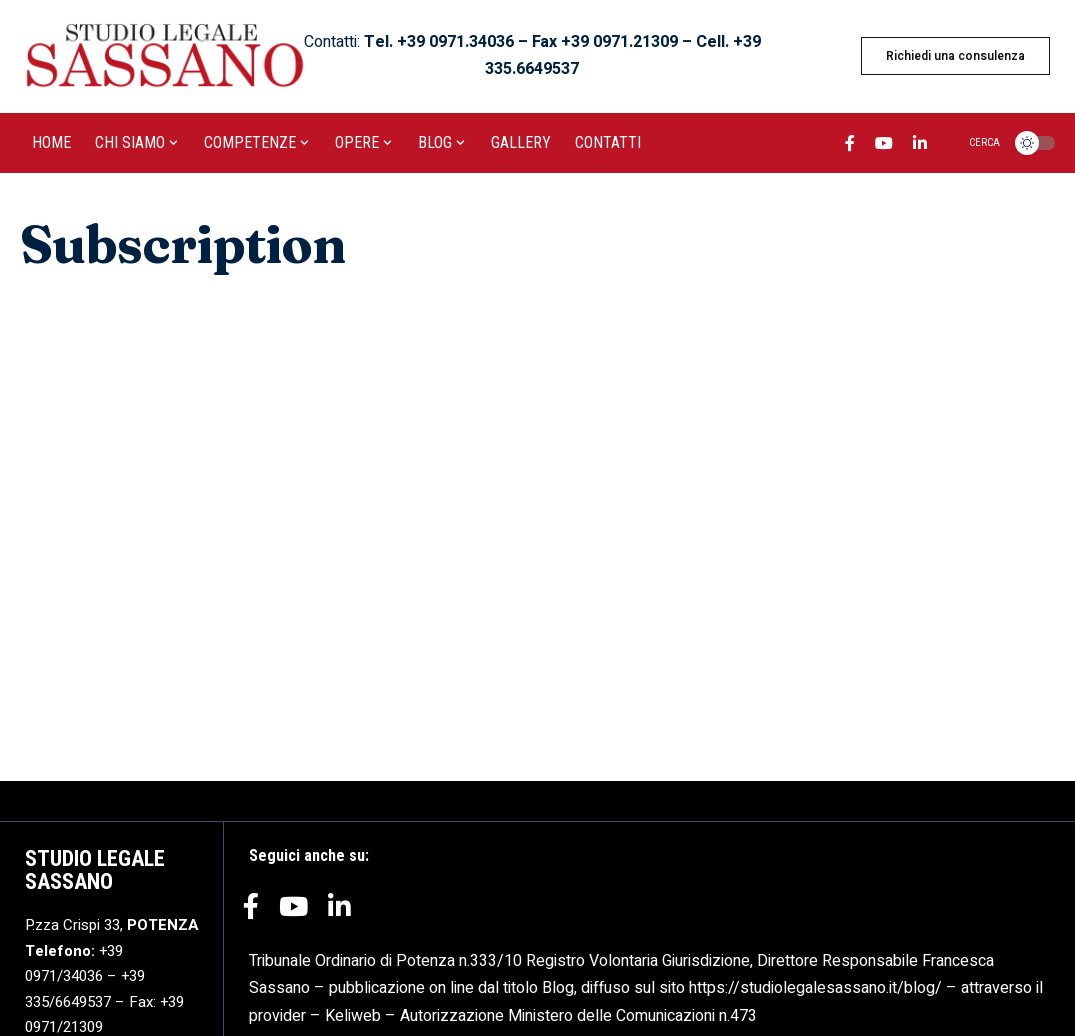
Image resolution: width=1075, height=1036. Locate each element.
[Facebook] (850, 146)
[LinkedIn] (920, 146)
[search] (972, 143)
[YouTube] (884, 146)
